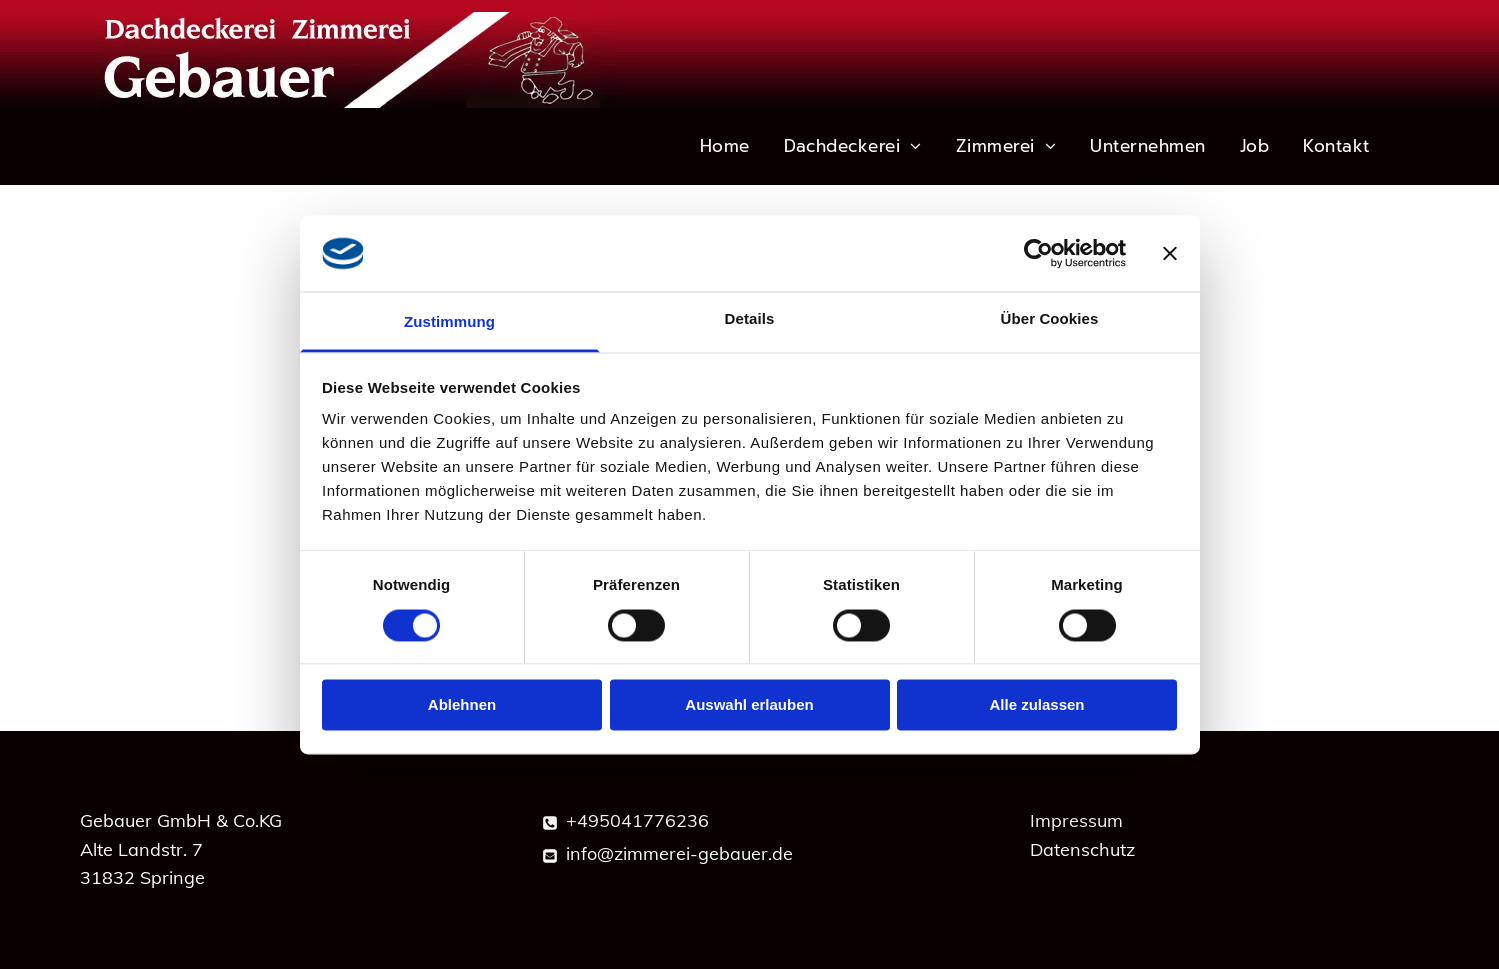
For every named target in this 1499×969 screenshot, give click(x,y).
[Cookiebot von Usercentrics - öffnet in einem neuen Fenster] (1038, 253)
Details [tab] (750, 319)
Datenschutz (1082, 849)
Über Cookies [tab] (1050, 319)
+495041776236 (637, 820)
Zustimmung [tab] (449, 322)
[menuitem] (726, 146)
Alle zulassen (1036, 705)
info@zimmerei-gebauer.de (679, 853)
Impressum (1076, 820)
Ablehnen (462, 705)
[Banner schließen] (1170, 253)
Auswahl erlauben (749, 705)
